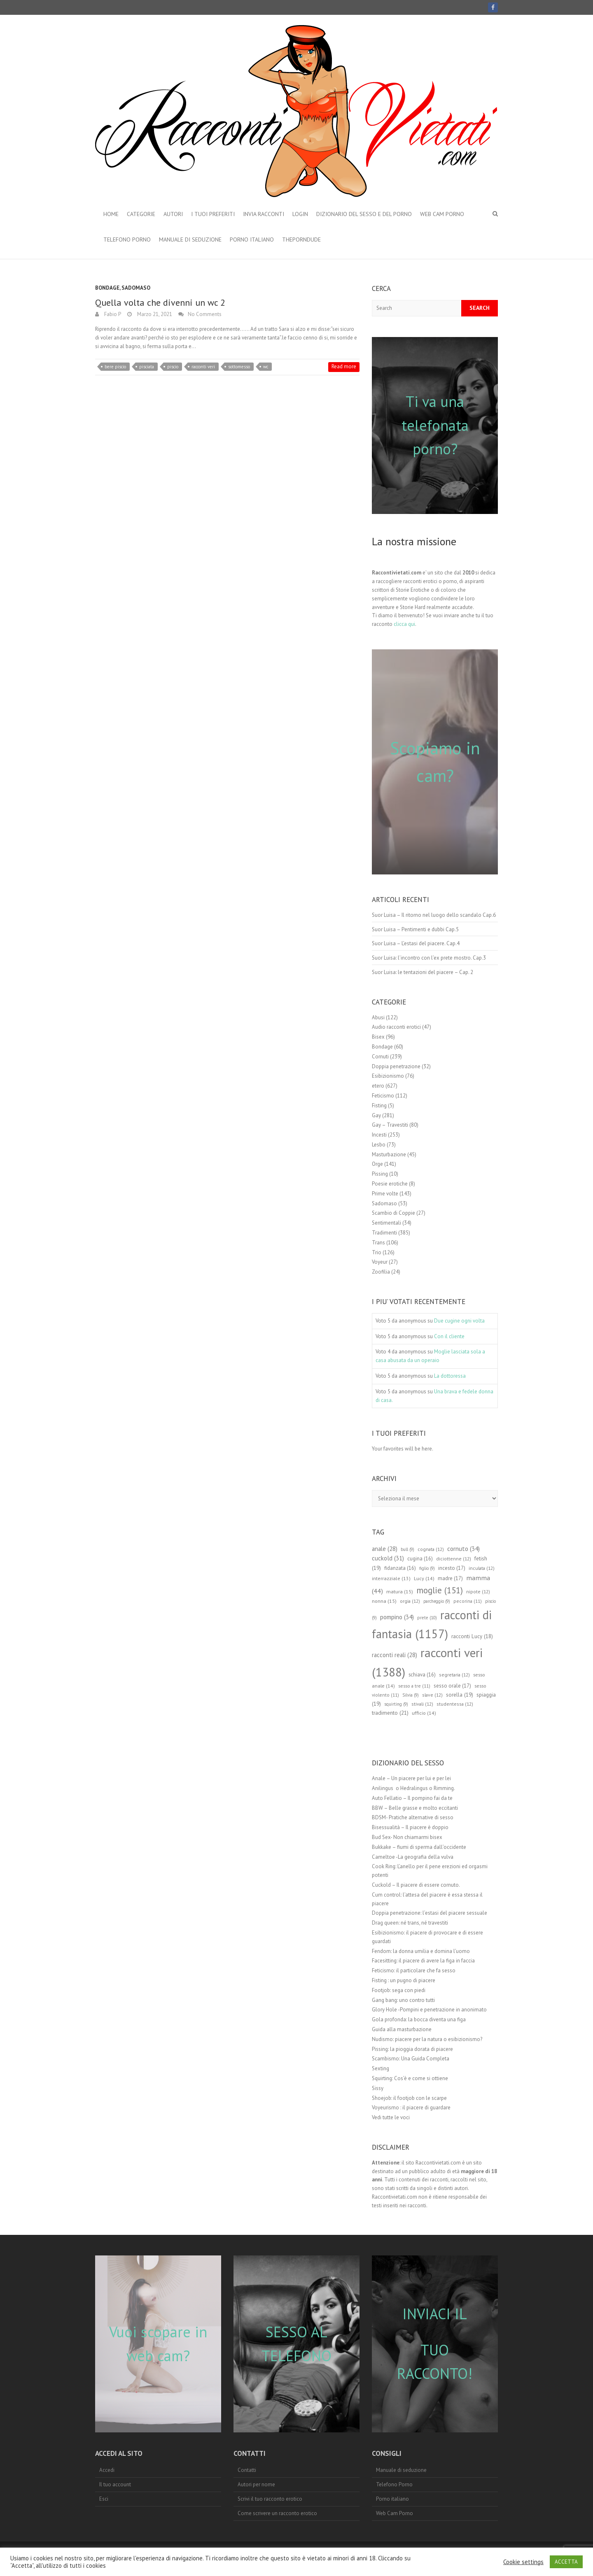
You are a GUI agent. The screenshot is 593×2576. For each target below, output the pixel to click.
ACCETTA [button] (566, 2561)
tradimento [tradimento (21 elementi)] (390, 1712)
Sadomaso (135, 287)
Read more (344, 366)
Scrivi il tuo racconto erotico (270, 2498)
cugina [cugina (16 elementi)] (420, 1558)
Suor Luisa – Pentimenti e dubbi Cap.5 (415, 929)
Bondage (107, 287)
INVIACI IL (434, 2313)
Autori (173, 214)
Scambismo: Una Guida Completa (410, 2058)
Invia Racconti (263, 214)
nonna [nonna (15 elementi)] (384, 1600)
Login (300, 214)
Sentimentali (386, 1222)
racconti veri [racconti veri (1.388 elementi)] (427, 1662)
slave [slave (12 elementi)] (432, 1695)
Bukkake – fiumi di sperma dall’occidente (419, 1847)
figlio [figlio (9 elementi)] (427, 1568)
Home (111, 214)
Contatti (247, 2470)
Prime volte (385, 1193)
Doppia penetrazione (396, 1066)
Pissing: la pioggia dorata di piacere (412, 2049)
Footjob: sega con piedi (398, 1990)
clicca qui (404, 624)
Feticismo (383, 1095)
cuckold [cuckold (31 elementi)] (388, 1558)
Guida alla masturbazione (402, 2029)
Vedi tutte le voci (391, 2117)
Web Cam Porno (442, 214)
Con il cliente (449, 1336)
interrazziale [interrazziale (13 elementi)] (391, 1578)
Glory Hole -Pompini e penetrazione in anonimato (429, 2009)
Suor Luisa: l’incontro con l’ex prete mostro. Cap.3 (429, 957)
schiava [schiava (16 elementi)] (422, 1674)
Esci (103, 2498)
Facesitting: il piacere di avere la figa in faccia (423, 1960)
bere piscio (115, 367)
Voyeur (380, 1261)
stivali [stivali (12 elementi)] (422, 1704)
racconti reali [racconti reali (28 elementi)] (394, 1655)
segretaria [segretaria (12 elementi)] (454, 1675)
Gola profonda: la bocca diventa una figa (419, 2019)
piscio (172, 367)
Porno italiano (252, 239)
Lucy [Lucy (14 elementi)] (424, 1578)
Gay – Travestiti (390, 1124)
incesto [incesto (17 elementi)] (451, 1568)
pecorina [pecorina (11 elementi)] (467, 1601)
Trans (378, 1242)
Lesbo (378, 1144)
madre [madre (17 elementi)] (450, 1578)
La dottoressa (450, 1375)
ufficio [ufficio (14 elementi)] (424, 1713)
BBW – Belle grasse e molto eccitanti (415, 1807)
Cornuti (380, 1056)
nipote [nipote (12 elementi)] (478, 1591)
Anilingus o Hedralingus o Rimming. (413, 1788)
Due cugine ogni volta (459, 1320)
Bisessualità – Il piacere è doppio (410, 1827)
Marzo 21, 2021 (154, 314)
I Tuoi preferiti (213, 214)
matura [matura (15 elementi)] (399, 1591)
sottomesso (239, 367)
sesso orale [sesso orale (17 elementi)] (452, 1685)
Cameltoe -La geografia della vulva (412, 1856)
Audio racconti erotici (396, 1026)
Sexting (380, 2068)
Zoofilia (381, 1271)
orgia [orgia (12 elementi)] (410, 1601)
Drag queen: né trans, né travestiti (410, 1922)
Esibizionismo (388, 1075)
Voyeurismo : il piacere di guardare (411, 2107)
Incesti (379, 1134)
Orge (377, 1163)
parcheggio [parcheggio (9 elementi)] (436, 1601)
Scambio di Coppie (393, 1212)
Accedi (106, 2470)
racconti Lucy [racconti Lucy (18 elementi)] (472, 1636)
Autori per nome (256, 2484)
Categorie (141, 214)
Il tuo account (115, 2484)
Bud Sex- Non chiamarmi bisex (407, 1837)
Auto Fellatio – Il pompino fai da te (412, 1798)
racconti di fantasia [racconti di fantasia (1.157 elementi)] (432, 1624)
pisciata (146, 367)
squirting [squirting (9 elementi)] (396, 1704)
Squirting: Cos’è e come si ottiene (410, 2078)
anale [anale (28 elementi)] (384, 1549)
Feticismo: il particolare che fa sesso (413, 1970)
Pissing (380, 1173)
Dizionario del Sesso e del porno (364, 214)
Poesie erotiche (390, 1183)
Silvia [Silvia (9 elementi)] (410, 1695)
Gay (376, 1115)
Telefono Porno (127, 239)
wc (265, 367)
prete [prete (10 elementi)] (427, 1617)
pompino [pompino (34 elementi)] (397, 1617)
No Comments (205, 314)
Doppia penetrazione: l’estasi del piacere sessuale (429, 1912)
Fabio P (112, 314)
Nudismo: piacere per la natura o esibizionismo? (427, 2039)
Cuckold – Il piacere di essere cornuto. (416, 1884)
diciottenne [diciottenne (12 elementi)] (453, 1558)
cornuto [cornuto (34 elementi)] (463, 1548)
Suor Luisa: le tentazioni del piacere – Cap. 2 (422, 972)
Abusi (378, 1017)
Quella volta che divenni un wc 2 (160, 302)
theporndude (301, 239)
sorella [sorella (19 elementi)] (459, 1694)
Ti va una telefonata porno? (435, 425)
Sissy (377, 2088)
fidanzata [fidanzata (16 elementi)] (400, 1568)
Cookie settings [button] (523, 2562)
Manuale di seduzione (190, 239)
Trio (376, 1252)
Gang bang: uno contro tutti (403, 2000)
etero (378, 1085)
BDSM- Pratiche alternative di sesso (412, 1817)
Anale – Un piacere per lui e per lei (411, 1778)
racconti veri (203, 367)
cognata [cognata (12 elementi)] (431, 1549)
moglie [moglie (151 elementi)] (439, 1590)
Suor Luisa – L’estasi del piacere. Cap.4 (416, 943)
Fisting (379, 1105)
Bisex (378, 1036)
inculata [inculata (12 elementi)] (482, 1568)
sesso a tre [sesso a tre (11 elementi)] (414, 1686)
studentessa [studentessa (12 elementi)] (455, 1704)
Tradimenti (384, 1232)
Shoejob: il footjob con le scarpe (409, 2098)
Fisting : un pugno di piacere (403, 1980)
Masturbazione (389, 1154)
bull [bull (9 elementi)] (407, 1549)
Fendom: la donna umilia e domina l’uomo (421, 1951)
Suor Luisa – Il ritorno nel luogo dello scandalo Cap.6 (434, 914)
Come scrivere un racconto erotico (277, 2513)
